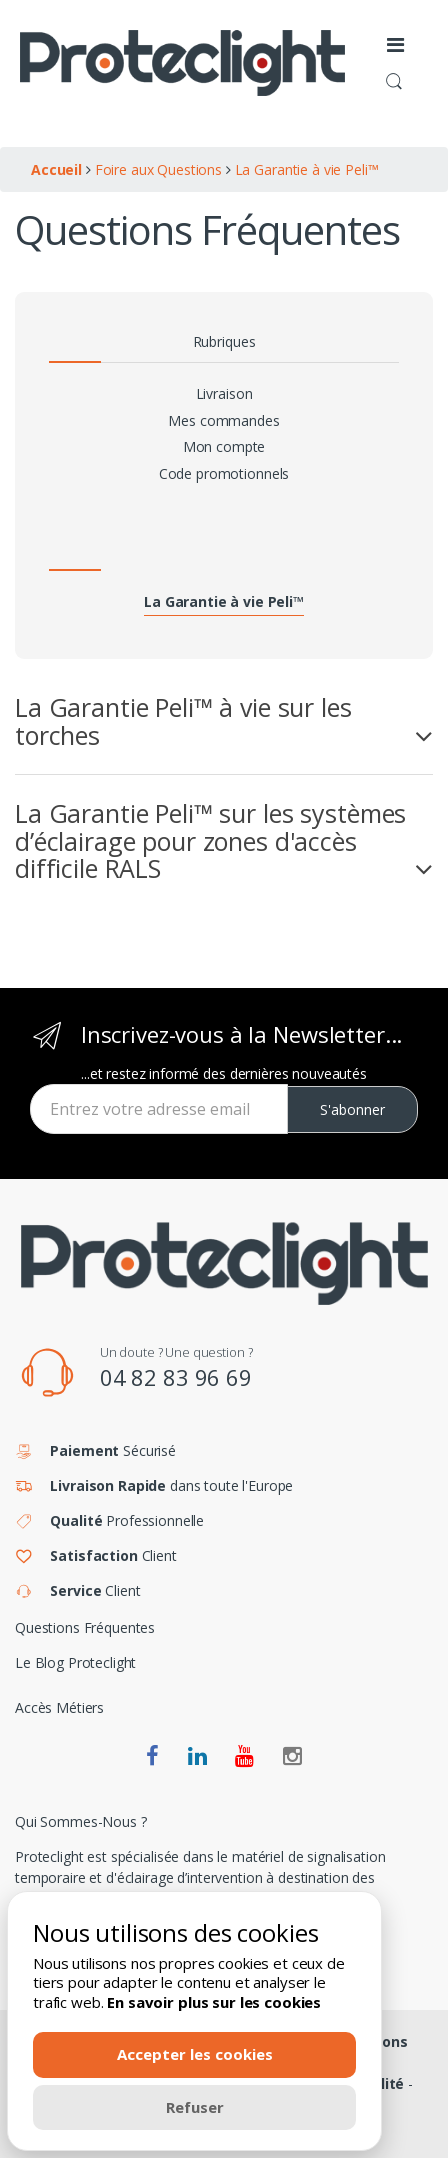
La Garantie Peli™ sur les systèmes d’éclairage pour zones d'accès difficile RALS (210, 841)
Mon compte (224, 446)
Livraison (224, 393)
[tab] (224, 721)
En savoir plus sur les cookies (214, 2002)
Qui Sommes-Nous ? (81, 1821)
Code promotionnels (224, 473)
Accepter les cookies (195, 2054)
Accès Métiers (59, 1707)
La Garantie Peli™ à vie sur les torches (183, 721)
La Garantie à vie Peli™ (224, 601)
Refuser (195, 2107)
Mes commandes (223, 420)
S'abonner (352, 1109)
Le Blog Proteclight (75, 1662)
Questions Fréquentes (85, 1627)
